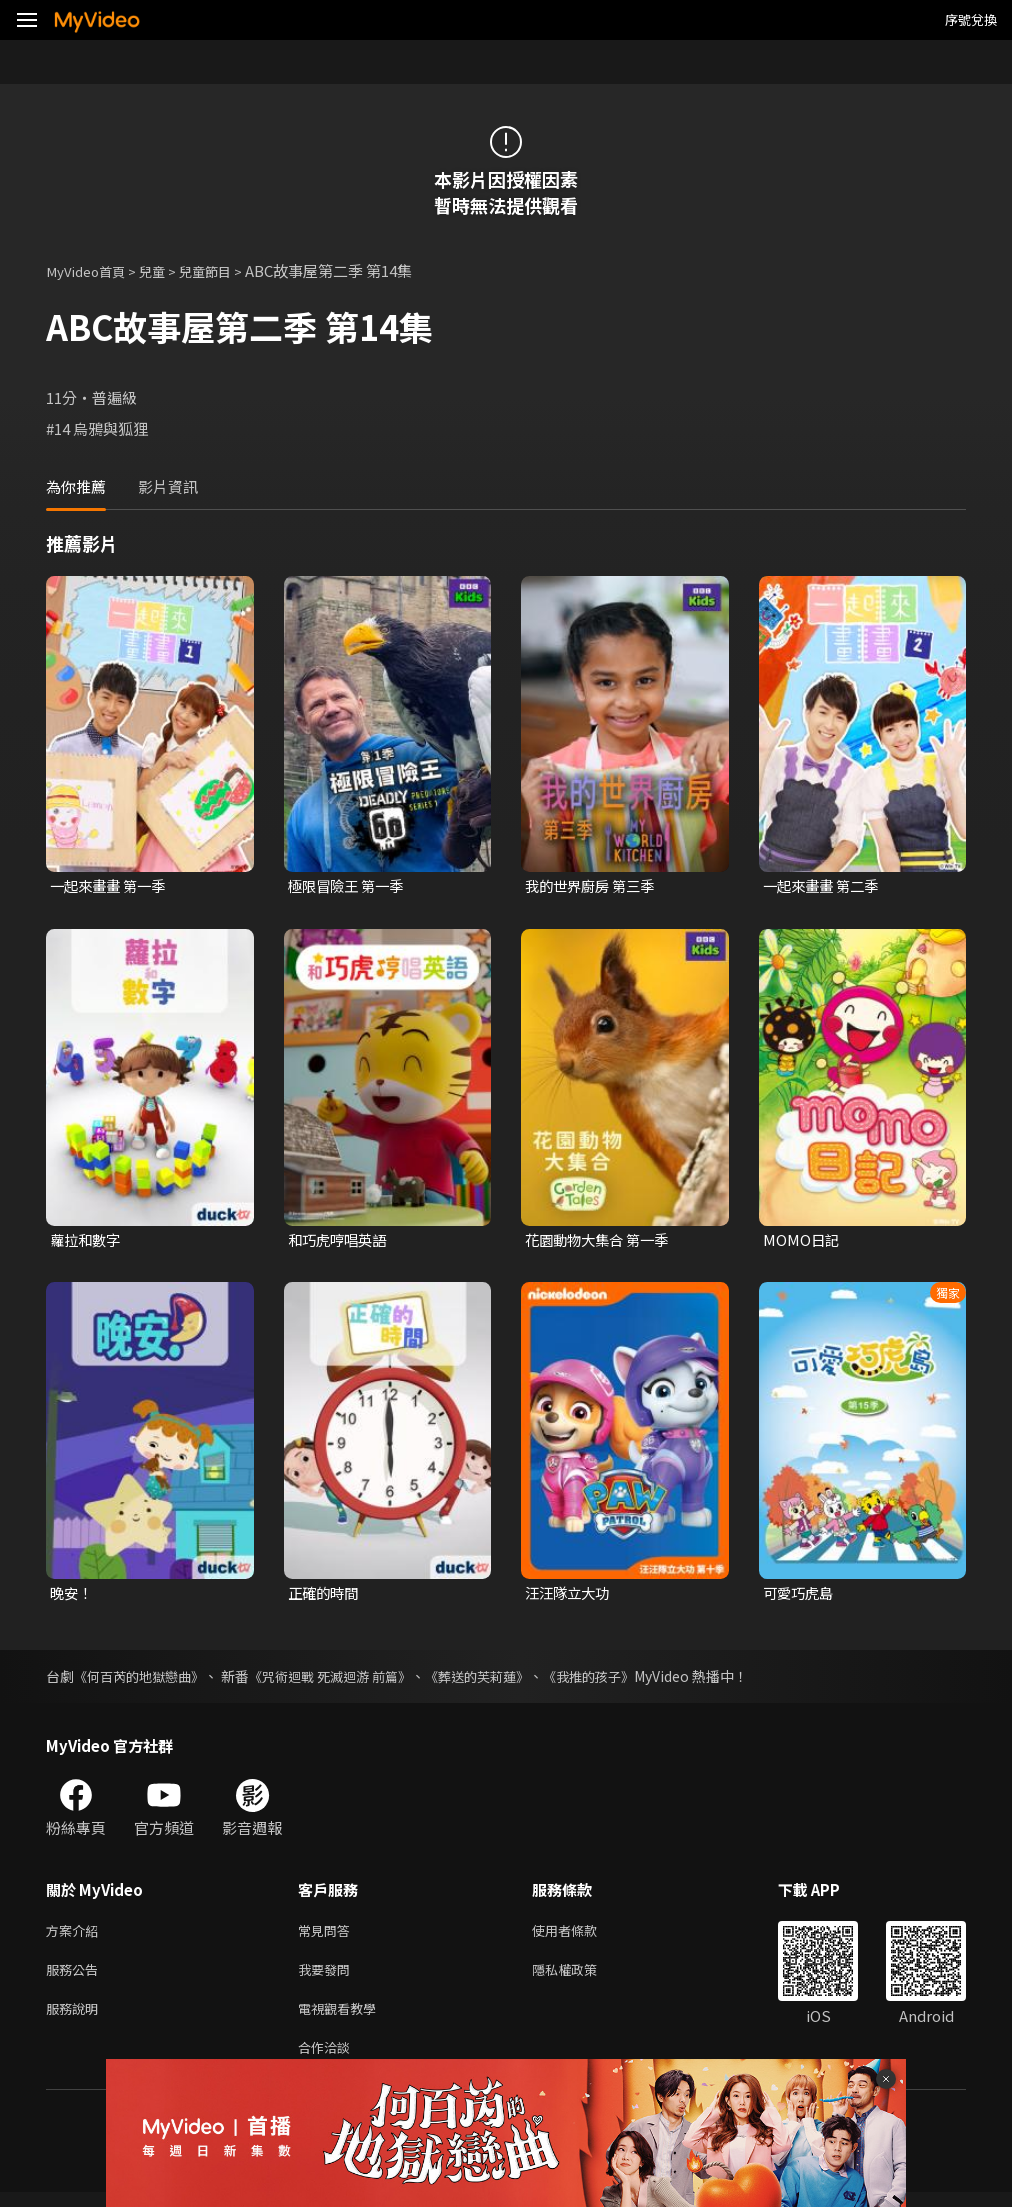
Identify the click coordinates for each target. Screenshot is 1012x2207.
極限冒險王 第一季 (349, 886)
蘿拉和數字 (87, 1241)
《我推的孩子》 (622, 1679)
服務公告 (76, 1976)
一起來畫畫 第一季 (111, 886)
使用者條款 (581, 1934)
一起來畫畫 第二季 (824, 886)
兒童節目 (225, 270)
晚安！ (72, 1595)
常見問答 (328, 1934)
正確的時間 (325, 1595)
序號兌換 (971, 19)
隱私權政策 (581, 1976)
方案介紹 (76, 1934)
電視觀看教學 (343, 2018)
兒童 (166, 270)
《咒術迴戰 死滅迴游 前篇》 (346, 1679)
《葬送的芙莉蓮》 (503, 1679)
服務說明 (76, 2018)
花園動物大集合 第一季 (601, 1241)
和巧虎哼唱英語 (340, 1241)
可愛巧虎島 (800, 1595)
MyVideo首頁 (91, 270)
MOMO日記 (802, 1241)
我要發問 (328, 1976)
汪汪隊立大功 (570, 1595)
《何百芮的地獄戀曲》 (144, 1679)
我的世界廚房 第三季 (594, 886)
